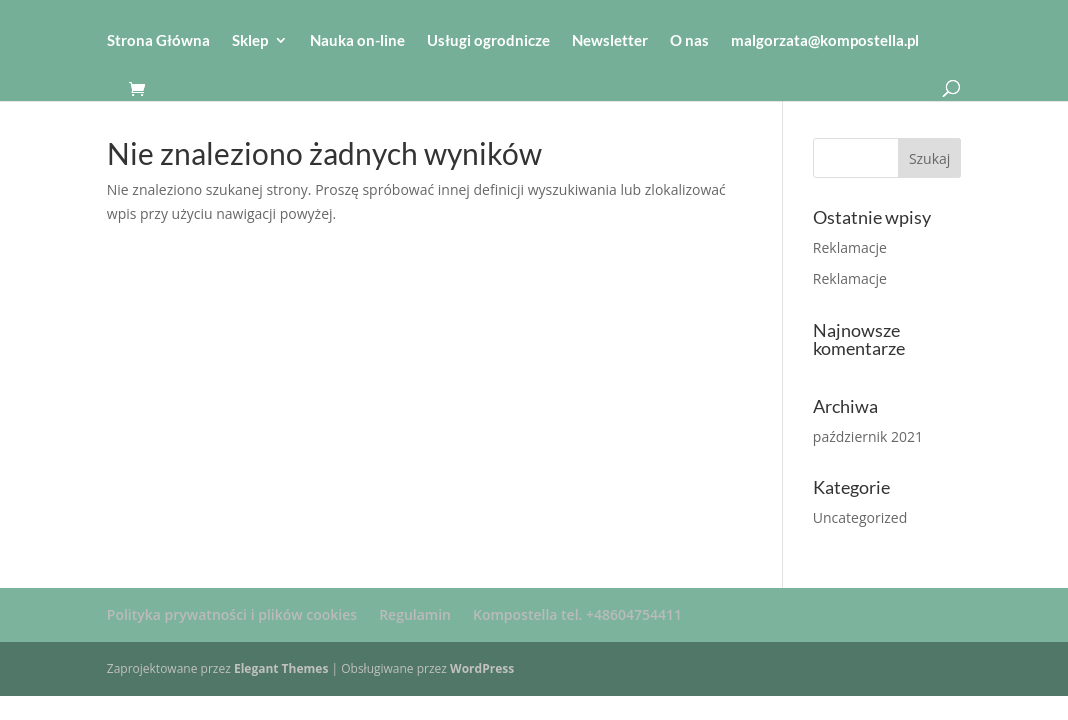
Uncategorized (860, 517)
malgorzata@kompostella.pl (825, 41)
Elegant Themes (281, 668)
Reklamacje (850, 247)
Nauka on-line (357, 41)
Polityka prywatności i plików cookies (232, 614)
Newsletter (610, 41)
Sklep (250, 41)
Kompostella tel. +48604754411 (577, 614)
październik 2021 (868, 436)
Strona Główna (158, 41)
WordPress (482, 668)
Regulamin (415, 614)
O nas (689, 41)
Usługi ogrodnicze (488, 41)
